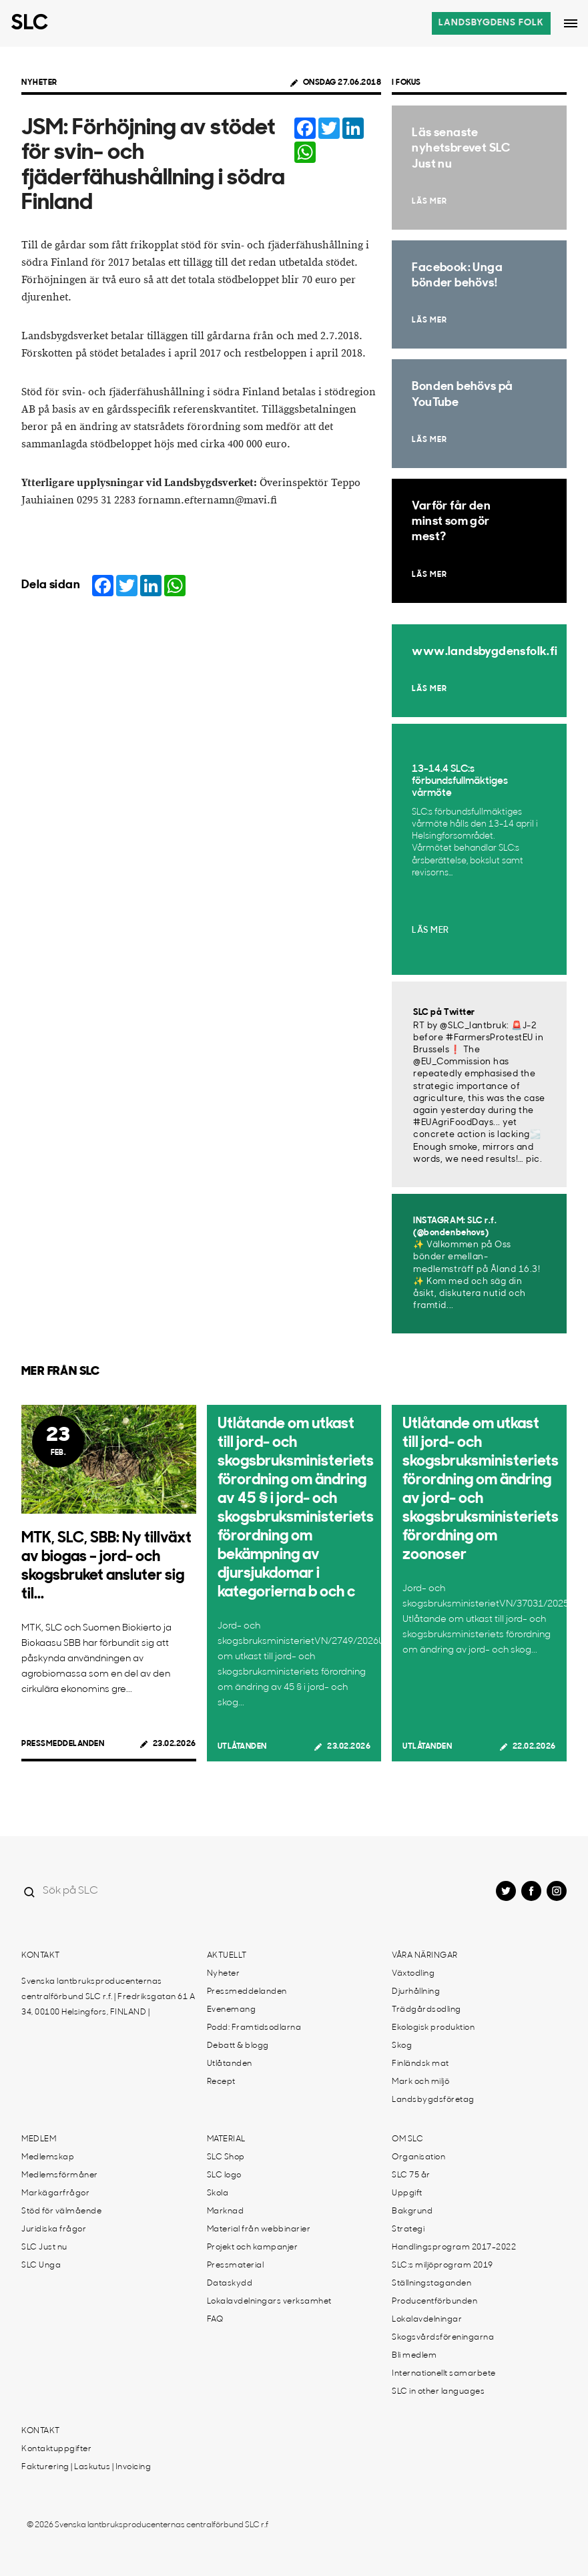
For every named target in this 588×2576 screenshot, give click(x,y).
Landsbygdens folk (491, 23)
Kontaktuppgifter (56, 2449)
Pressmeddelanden (62, 1744)
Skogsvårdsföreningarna (443, 2338)
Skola (218, 2193)
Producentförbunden (434, 2302)
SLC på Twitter (444, 1012)
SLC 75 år (411, 2175)
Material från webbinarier (259, 2229)
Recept (221, 2082)
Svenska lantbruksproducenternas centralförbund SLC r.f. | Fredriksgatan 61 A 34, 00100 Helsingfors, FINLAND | (108, 1997)
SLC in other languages (438, 2392)
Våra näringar (425, 1956)
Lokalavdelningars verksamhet (269, 2302)
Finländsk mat (420, 2064)
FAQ (215, 2320)
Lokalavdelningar (427, 2320)
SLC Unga (41, 2266)
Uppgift (407, 2193)
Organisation (418, 2157)
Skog (402, 2046)
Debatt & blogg (238, 2046)
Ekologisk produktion (433, 2028)
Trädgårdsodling (426, 2010)
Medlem (38, 2139)
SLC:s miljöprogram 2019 (442, 2266)
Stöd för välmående (61, 2211)
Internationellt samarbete (444, 2374)
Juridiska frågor (53, 2229)
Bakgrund (412, 2211)
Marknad (225, 2211)
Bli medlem (414, 2356)
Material (226, 2139)
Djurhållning (416, 1992)
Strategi (408, 2229)
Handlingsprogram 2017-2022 (454, 2247)
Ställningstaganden (431, 2284)
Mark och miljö (420, 2082)
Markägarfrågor (55, 2193)
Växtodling (413, 1974)
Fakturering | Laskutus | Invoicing (86, 2467)
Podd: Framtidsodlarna (254, 2028)
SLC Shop (226, 2157)
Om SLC (407, 2139)
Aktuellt (227, 1956)
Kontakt (40, 1956)
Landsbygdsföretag (433, 2100)
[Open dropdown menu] (570, 23)
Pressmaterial (235, 2266)
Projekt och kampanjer (252, 2247)
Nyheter (39, 83)
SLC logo (224, 2175)
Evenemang (231, 2010)
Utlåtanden (242, 1747)
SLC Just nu (44, 2247)
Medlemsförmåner (59, 2175)
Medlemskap (47, 2157)
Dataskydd (230, 2284)
